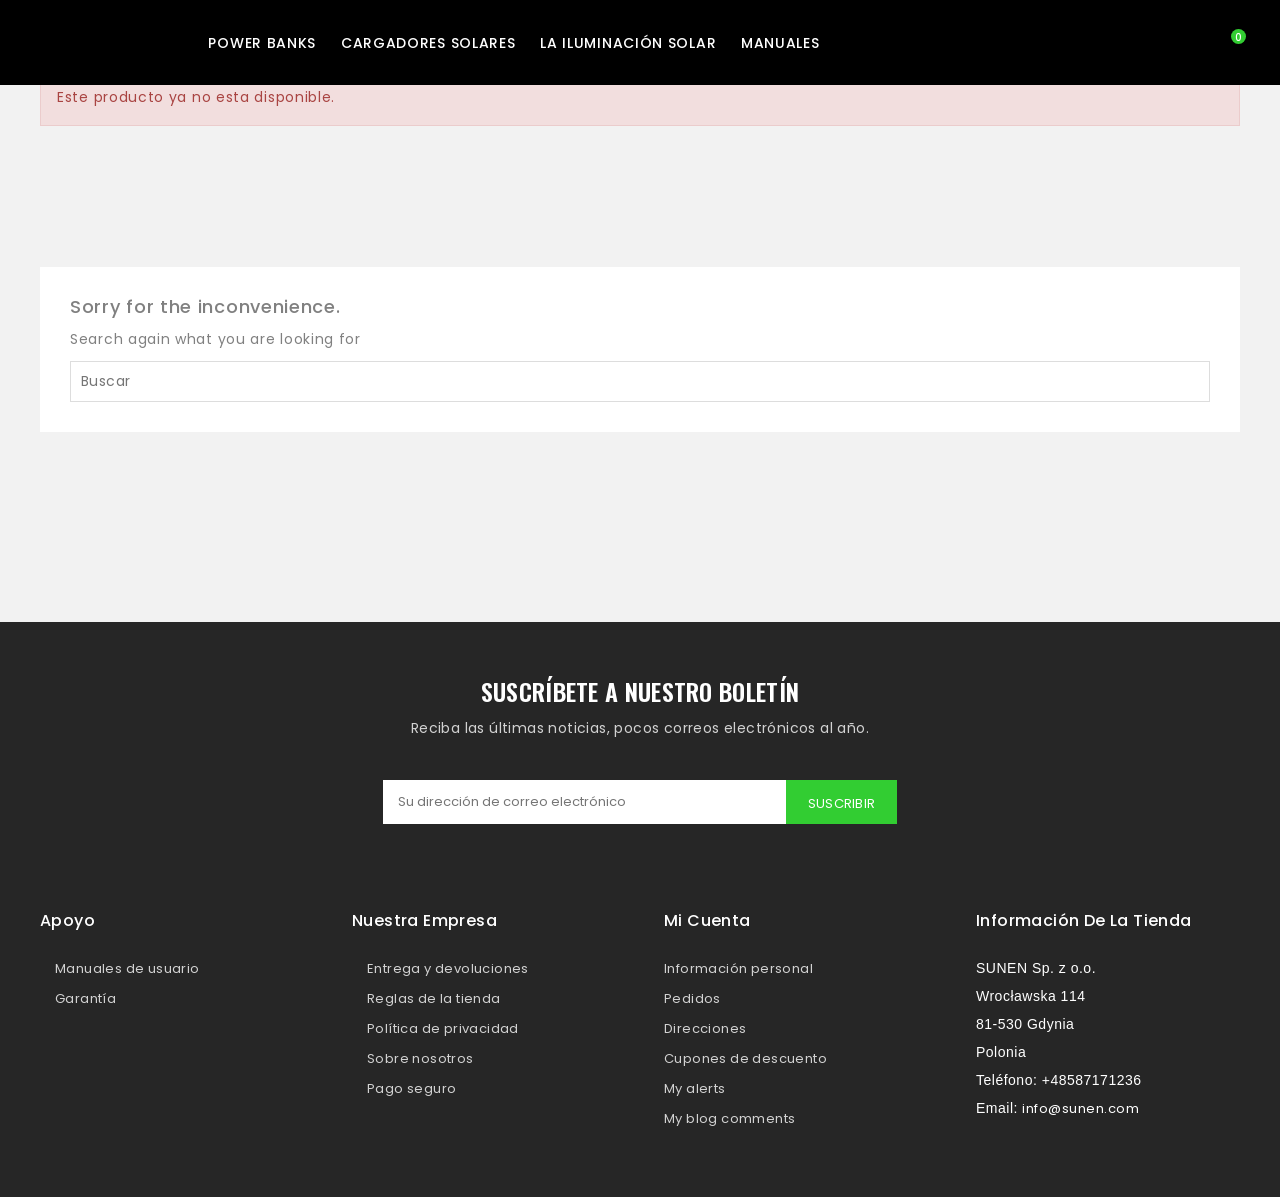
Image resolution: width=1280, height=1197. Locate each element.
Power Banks (262, 43)
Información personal (738, 968)
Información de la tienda (1084, 920)
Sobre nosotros (420, 1058)
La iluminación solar (628, 43)
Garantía (85, 998)
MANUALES (780, 43)
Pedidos (692, 998)
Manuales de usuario (127, 968)
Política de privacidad (443, 1028)
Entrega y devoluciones (448, 968)
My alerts (695, 1088)
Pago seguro (411, 1088)
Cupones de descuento (745, 1058)
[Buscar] (640, 381)
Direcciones (705, 1028)
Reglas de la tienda (434, 998)
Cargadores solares (428, 43)
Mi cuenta (707, 920)
